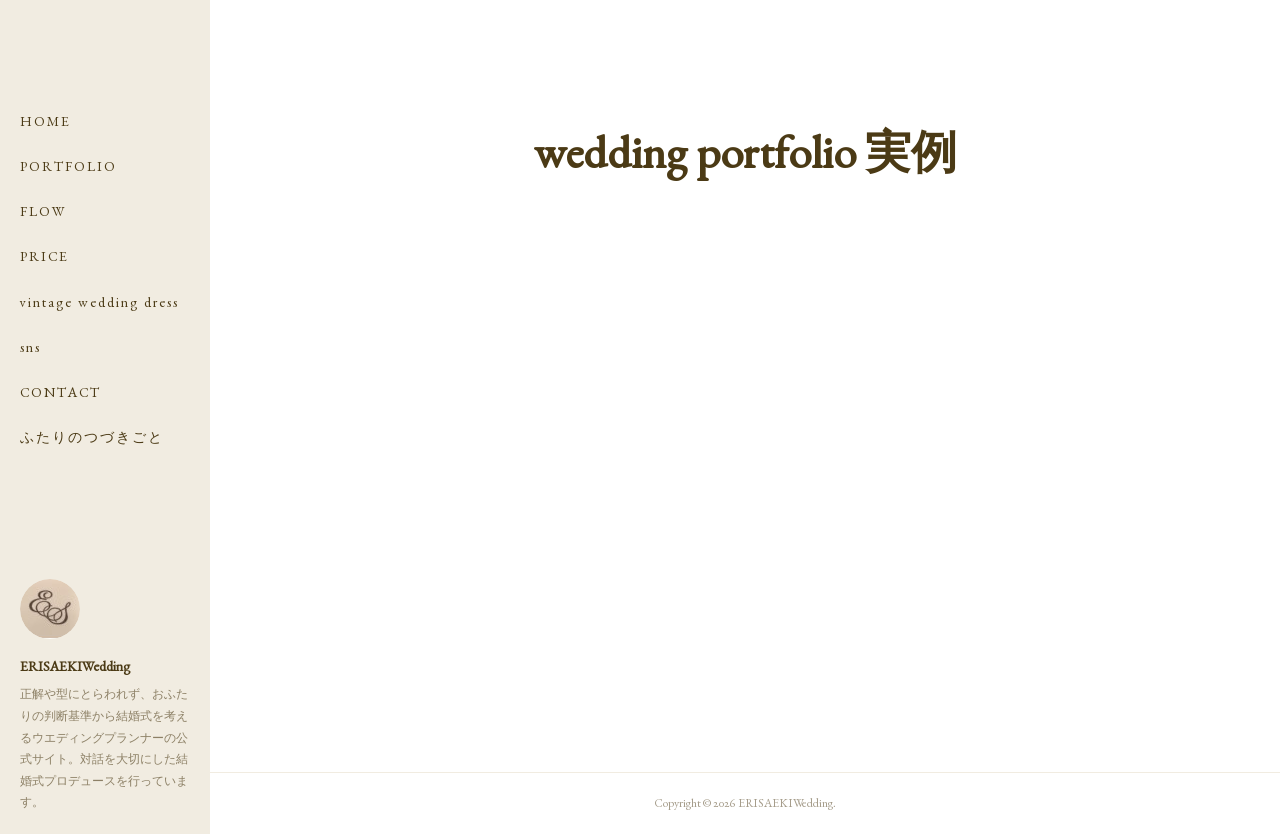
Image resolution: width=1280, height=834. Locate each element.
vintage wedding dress (99, 302)
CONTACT (60, 392)
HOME (45, 121)
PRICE (44, 256)
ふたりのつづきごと (92, 437)
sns (30, 347)
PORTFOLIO (68, 166)
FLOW (43, 211)
